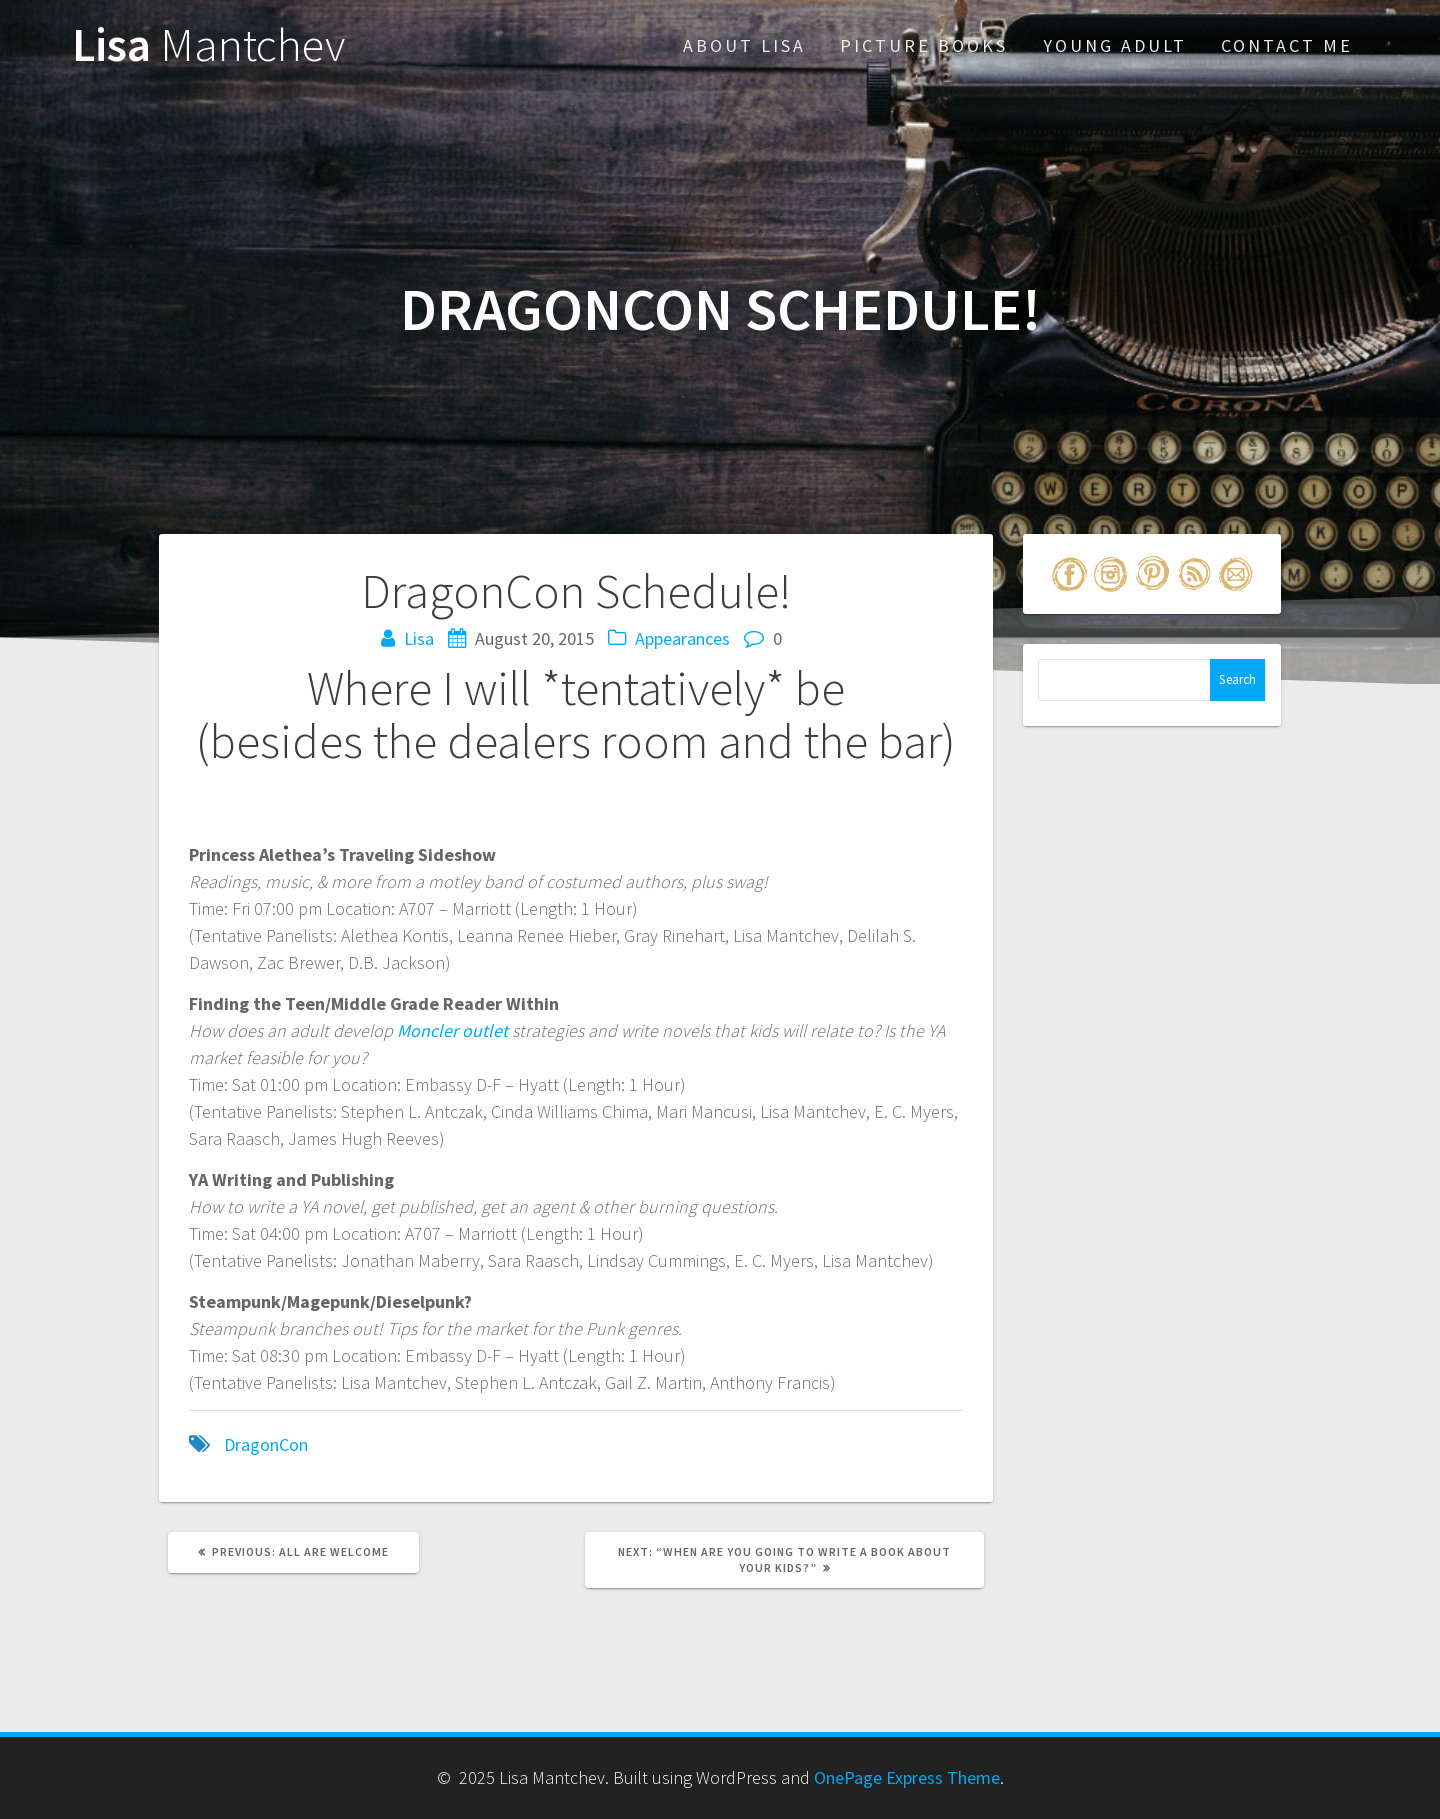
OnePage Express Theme (907, 1777)
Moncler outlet (452, 1030)
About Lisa (744, 45)
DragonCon (266, 1444)
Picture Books (924, 45)
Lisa (208, 45)
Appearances (682, 638)
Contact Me (1287, 45)
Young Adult (1115, 45)
